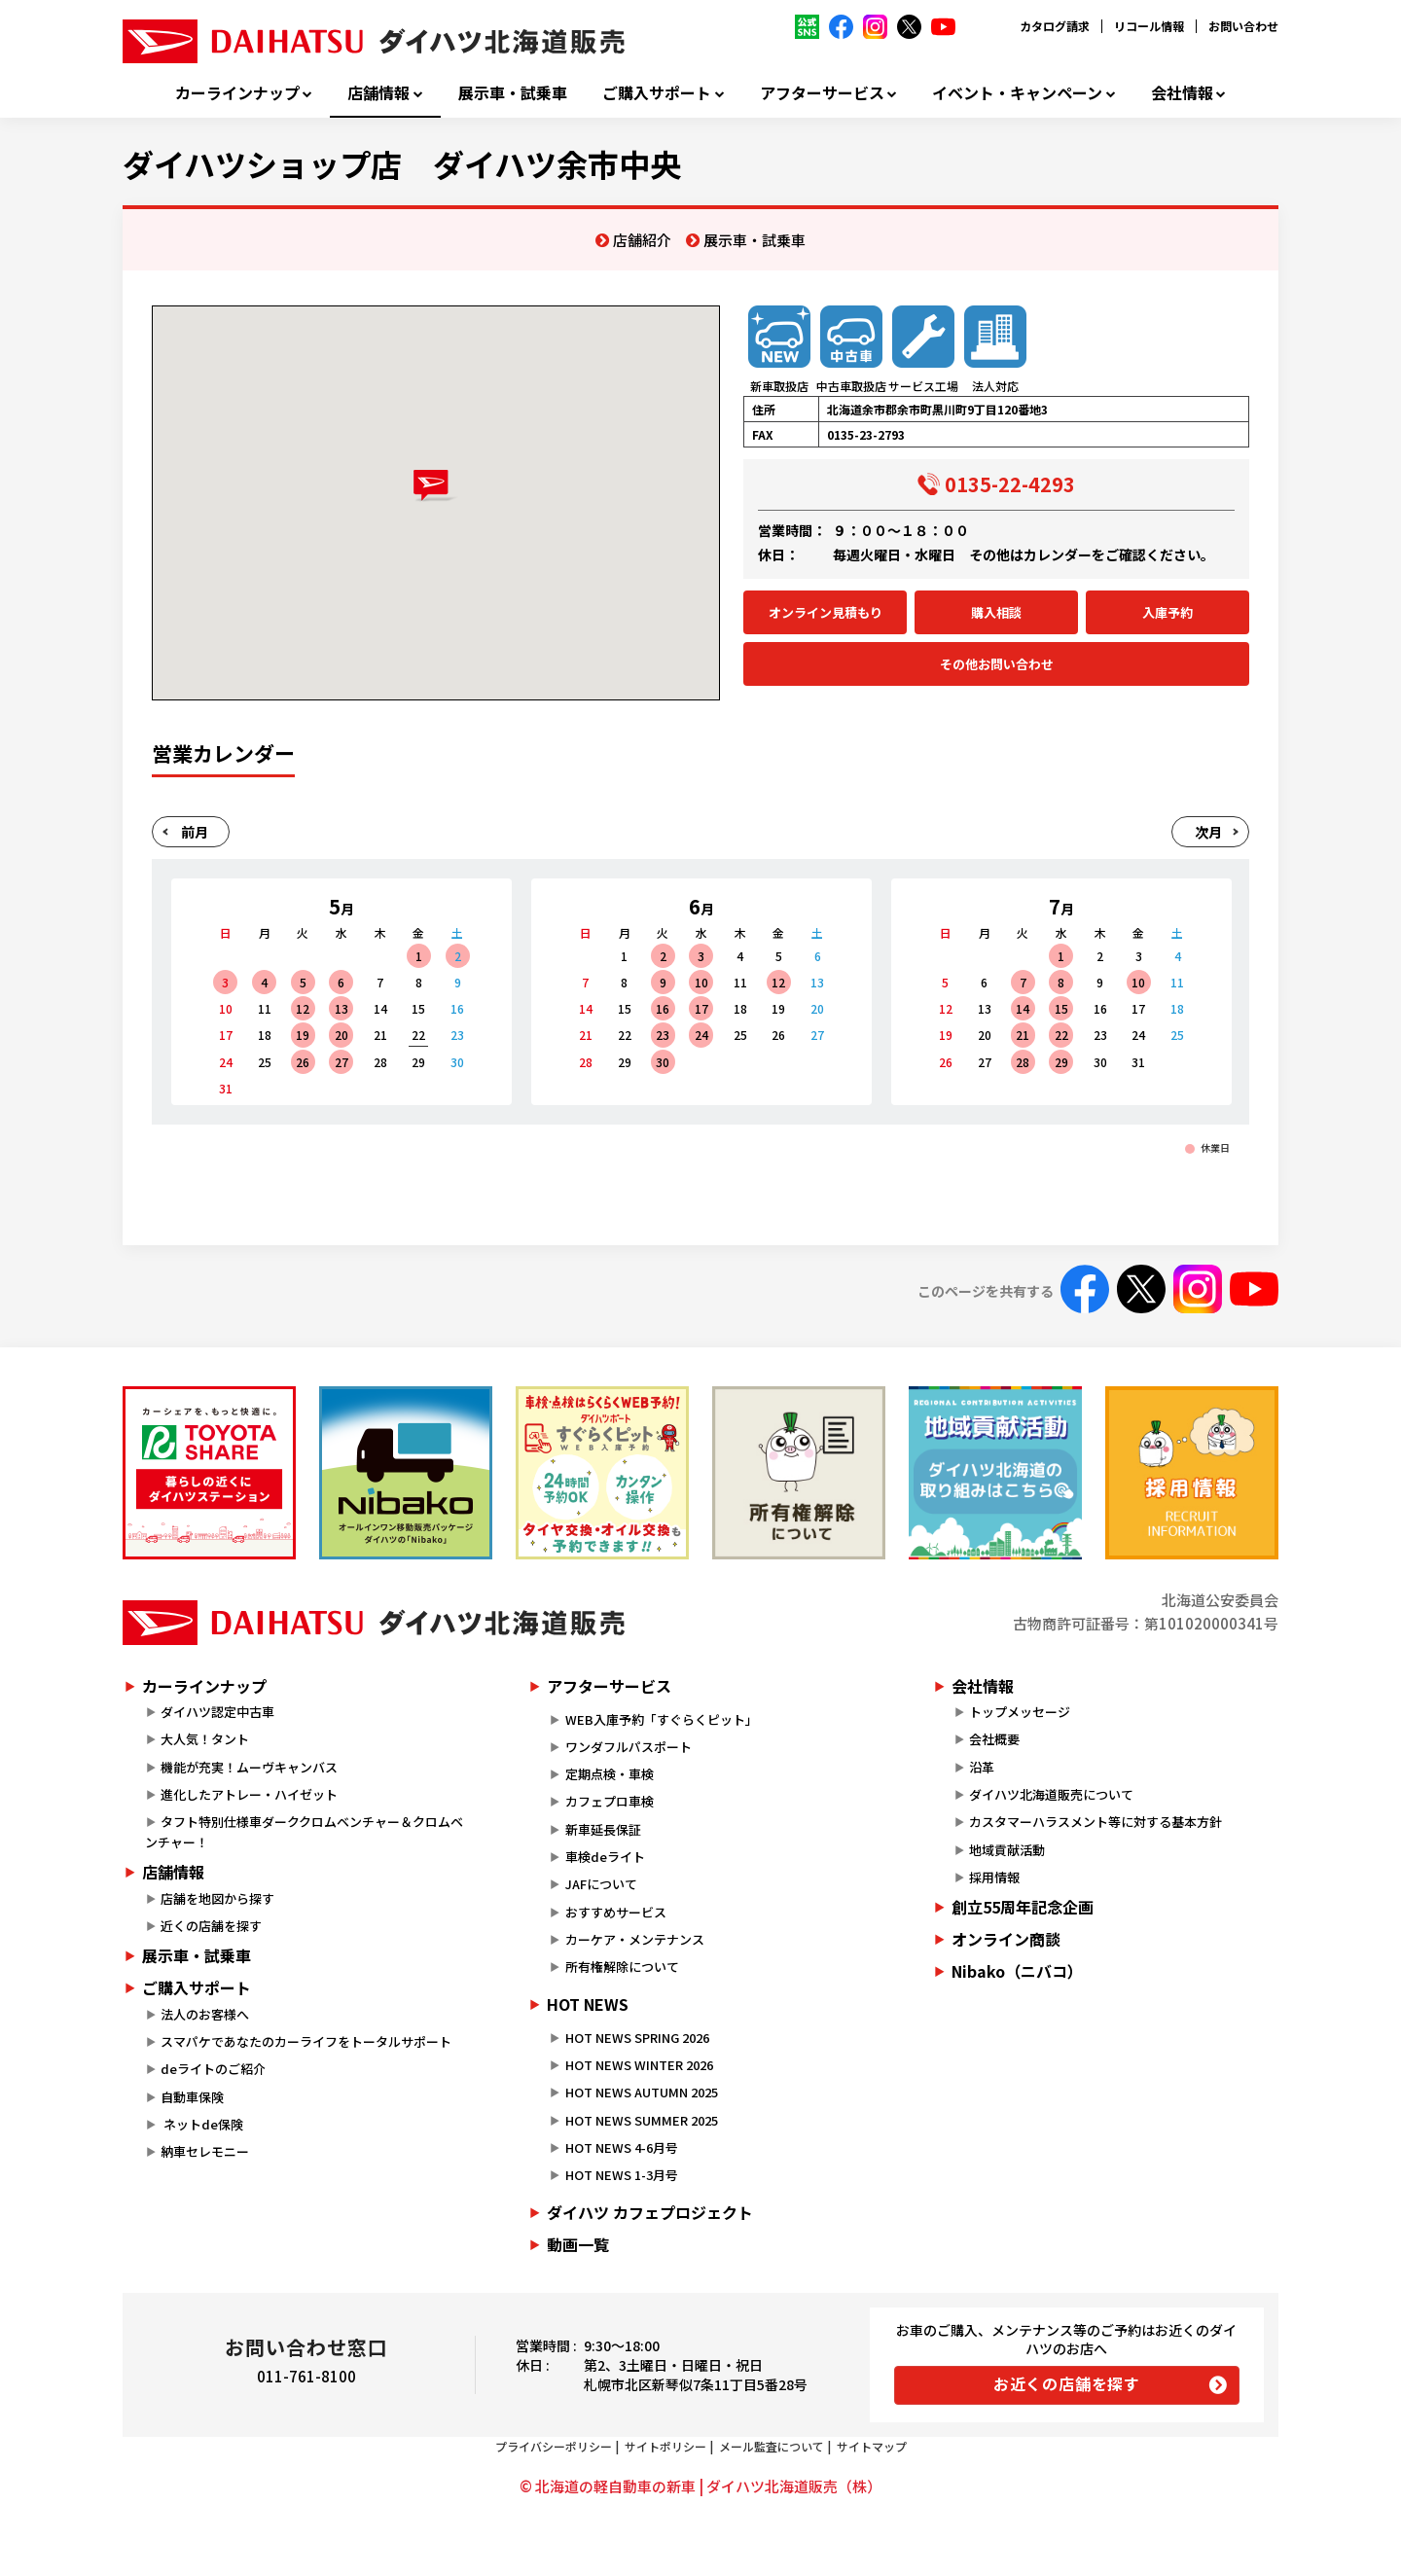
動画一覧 (578, 2244)
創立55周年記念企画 (1023, 1906)
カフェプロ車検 (609, 1801)
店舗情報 (378, 93)
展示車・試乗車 (512, 93)
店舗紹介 (642, 240)
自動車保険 (192, 2097)
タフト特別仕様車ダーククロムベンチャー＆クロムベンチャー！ (304, 1831)
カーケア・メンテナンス (634, 1939)
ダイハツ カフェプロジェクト (650, 2212)
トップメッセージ (1019, 1711)
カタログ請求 (1055, 26)
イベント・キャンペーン (1017, 93)
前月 (194, 831)
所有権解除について (622, 1966)
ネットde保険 (202, 2124)
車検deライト (605, 1856)
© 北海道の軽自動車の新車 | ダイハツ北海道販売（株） (700, 2486)
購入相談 (996, 612)
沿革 (981, 1767)
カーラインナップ (237, 93)
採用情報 (994, 1877)
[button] (435, 486)
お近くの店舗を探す (1066, 2383)
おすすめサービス (615, 1912)
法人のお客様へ (205, 2014)
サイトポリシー (665, 2446)
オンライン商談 (1006, 1938)
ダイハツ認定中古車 (217, 1711)
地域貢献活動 (1007, 1850)
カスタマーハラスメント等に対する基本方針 (1095, 1821)
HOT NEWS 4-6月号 (621, 2147)
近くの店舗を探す (211, 1925)
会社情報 (1182, 93)
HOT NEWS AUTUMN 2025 (641, 2092)
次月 (1208, 831)
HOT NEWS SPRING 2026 (637, 2037)
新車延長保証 (603, 1829)
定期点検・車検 (609, 1774)
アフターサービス (822, 93)
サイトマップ (872, 2446)
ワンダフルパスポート (628, 1746)
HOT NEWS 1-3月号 (621, 2174)
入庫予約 (1167, 612)
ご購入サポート (656, 93)
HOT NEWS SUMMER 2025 (641, 2120)
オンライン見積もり (825, 612)
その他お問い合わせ (997, 664)
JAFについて (601, 1884)
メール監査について (771, 2446)
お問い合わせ (1243, 26)
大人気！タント (205, 1739)
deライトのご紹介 (213, 2068)
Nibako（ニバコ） (1017, 1971)
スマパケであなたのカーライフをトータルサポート (306, 2041)
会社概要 (994, 1739)
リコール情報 (1149, 26)
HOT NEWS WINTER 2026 (639, 2065)
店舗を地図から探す (217, 1898)
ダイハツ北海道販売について (1051, 1794)
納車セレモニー (205, 2151)
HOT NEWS (588, 2004)
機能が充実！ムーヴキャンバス (249, 1767)
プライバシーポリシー (553, 2446)
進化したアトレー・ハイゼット (249, 1794)
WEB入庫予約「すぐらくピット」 (661, 1719)
